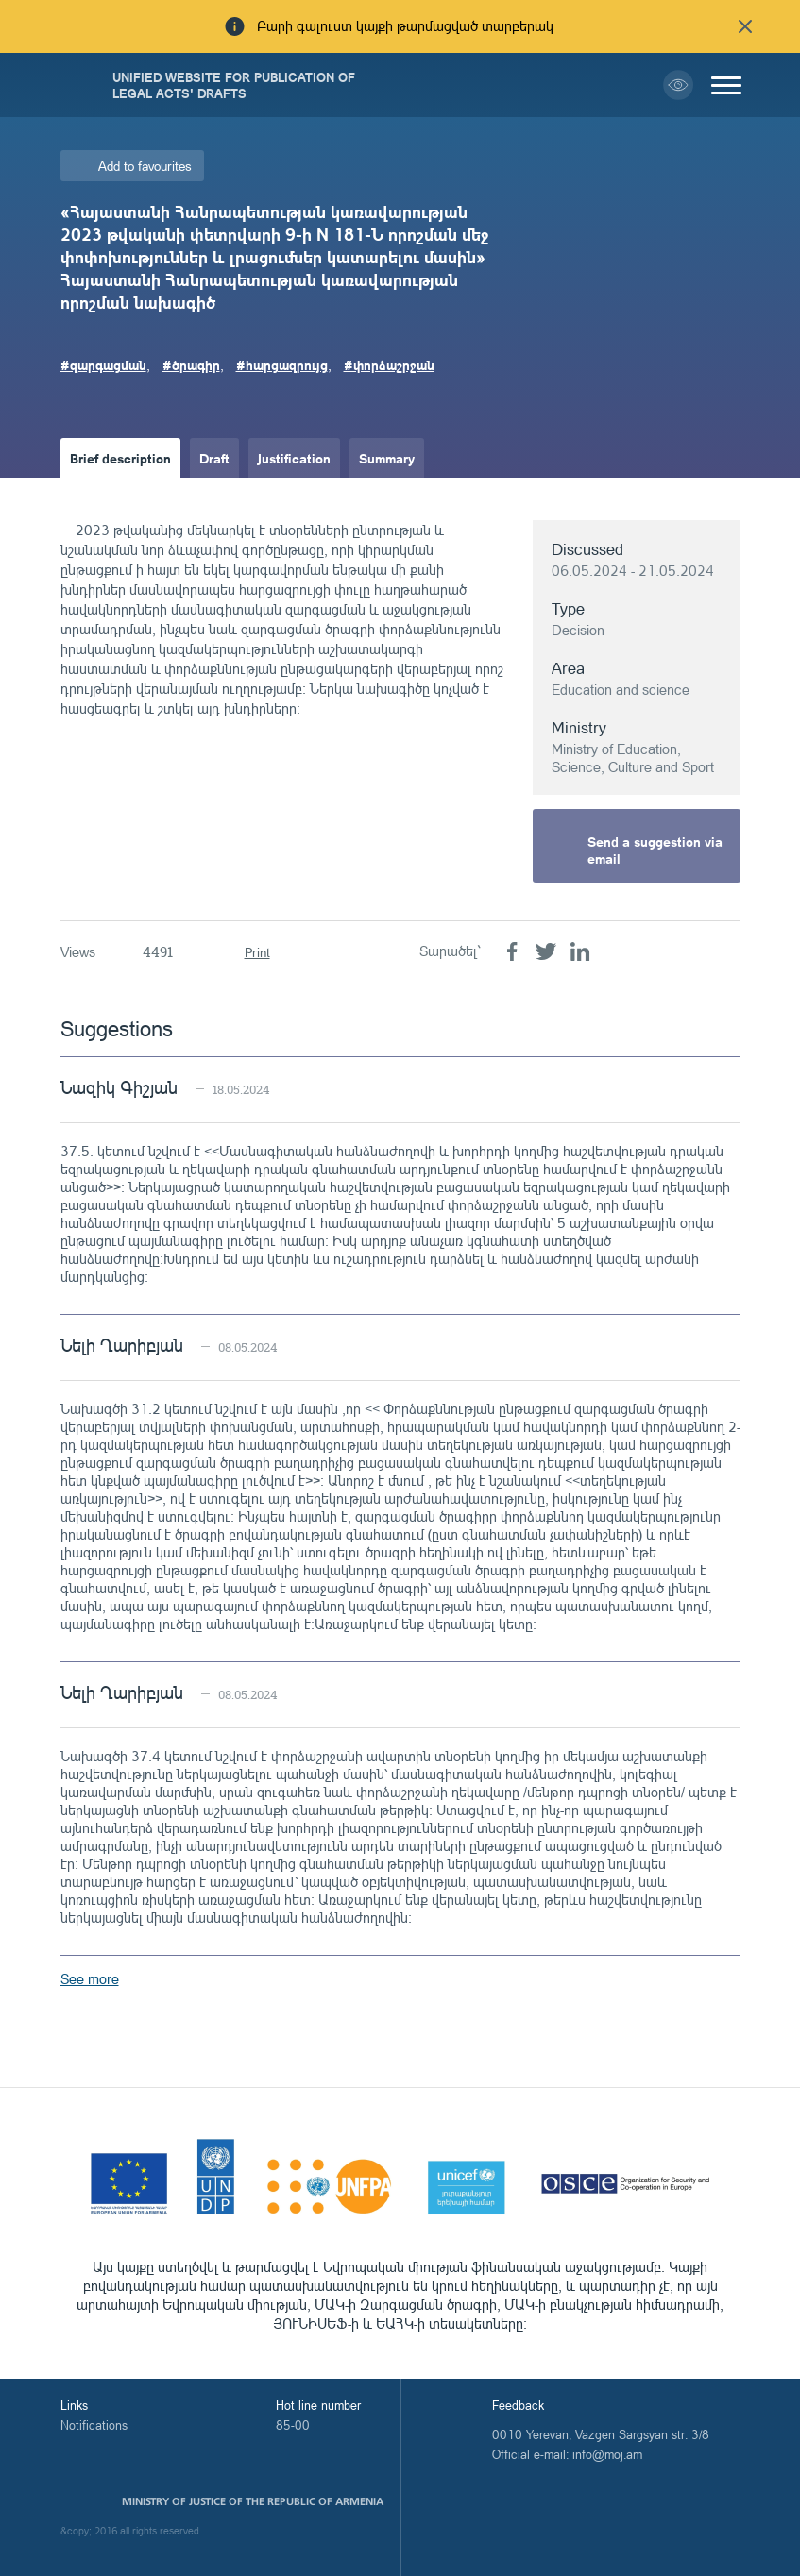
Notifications (94, 2425)
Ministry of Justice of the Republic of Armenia (252, 2501)
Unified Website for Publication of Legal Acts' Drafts (233, 85)
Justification (294, 457)
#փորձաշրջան (389, 364)
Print (257, 952)
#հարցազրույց (282, 364)
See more (89, 1979)
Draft (214, 457)
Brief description (120, 457)
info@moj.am (607, 2454)
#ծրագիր (191, 364)
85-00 (293, 2425)
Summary (387, 457)
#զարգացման (103, 364)
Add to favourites (145, 166)
